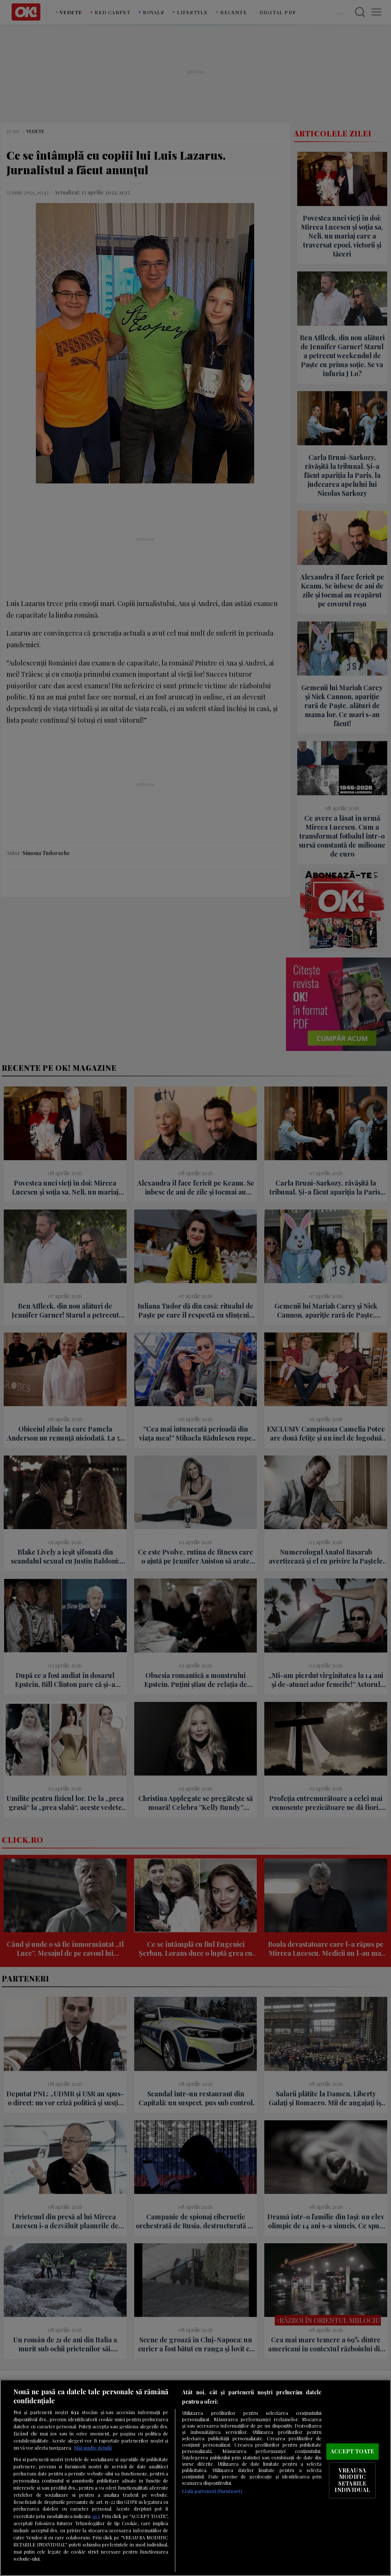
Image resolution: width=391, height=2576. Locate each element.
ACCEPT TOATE (352, 2451)
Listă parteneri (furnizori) (211, 2491)
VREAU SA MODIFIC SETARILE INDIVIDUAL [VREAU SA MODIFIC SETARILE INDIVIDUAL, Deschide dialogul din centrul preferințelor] (352, 2480)
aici (95, 2515)
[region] (195, 2477)
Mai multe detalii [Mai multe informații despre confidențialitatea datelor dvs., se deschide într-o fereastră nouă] (93, 2447)
